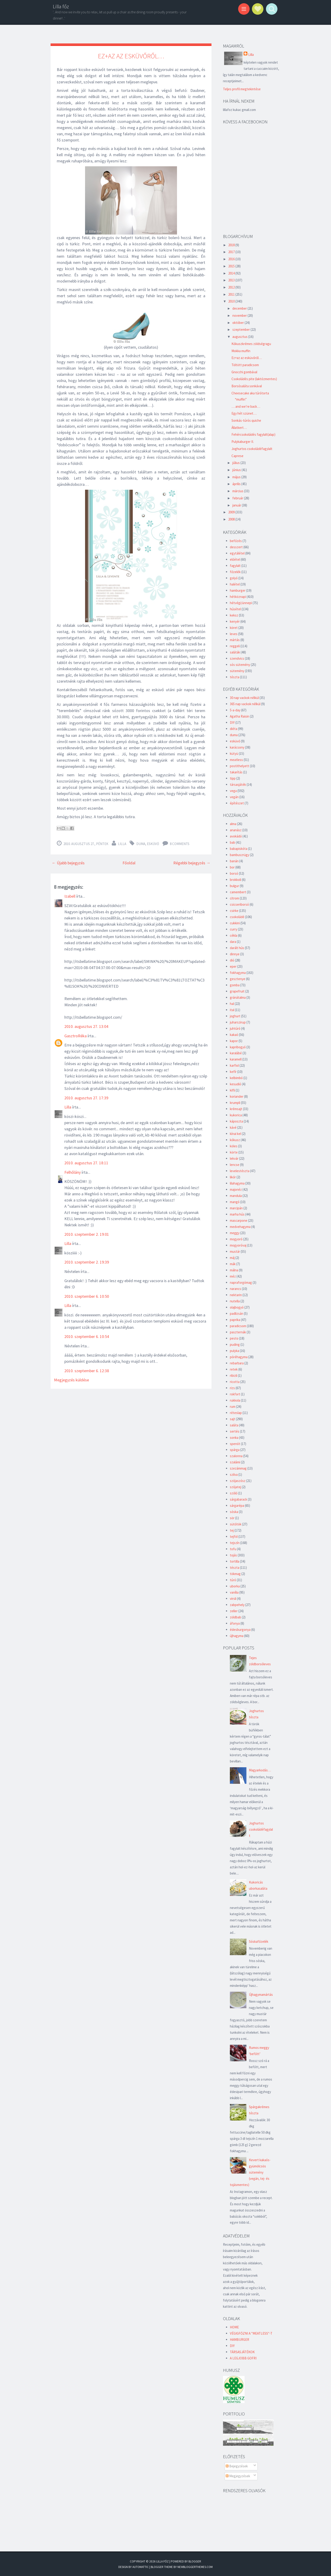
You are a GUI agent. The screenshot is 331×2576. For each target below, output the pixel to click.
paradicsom (238, 1326)
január (237, 505)
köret (234, 627)
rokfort (235, 1394)
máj (232, 1257)
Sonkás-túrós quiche (246, 420)
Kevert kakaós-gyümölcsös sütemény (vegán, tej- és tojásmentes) (250, 2172)
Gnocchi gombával (244, 372)
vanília (234, 1592)
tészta (234, 677)
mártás (235, 640)
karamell (236, 1059)
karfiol (234, 1065)
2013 (231, 280)
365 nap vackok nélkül (245, 704)
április (236, 484)
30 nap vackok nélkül (244, 698)
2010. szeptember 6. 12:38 (86, 1369)
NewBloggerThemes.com (195, 2567)
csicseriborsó (239, 904)
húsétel (235, 609)
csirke (234, 910)
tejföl (234, 1536)
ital (232, 1010)
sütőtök (235, 1524)
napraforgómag (241, 1282)
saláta (234, 1425)
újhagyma (236, 1636)
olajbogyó (237, 1307)
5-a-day (235, 710)
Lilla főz (61, 6)
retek (234, 1369)
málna (234, 1270)
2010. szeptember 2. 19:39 (86, 1261)
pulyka (234, 1351)
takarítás (236, 772)
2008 (231, 519)
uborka (235, 1586)
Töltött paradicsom (245, 365)
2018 (231, 245)
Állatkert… (239, 427)
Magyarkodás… (260, 1770)
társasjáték (238, 784)
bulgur (234, 886)
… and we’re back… (245, 406)
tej (232, 1530)
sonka (234, 1437)
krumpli (235, 1102)
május (236, 477)
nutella (235, 1301)
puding (235, 1344)
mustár (235, 1251)
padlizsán (236, 1313)
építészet (237, 803)
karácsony (237, 747)
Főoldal (129, 862)
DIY (232, 722)
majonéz (236, 1189)
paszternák (238, 1332)
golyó (234, 578)
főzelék (235, 572)
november (240, 315)
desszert (236, 547)
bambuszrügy (239, 855)
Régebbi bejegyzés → (191, 862)
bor (232, 867)
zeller (234, 1611)
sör (232, 1518)
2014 (231, 273)
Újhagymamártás (261, 1994)
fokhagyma (238, 972)
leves (233, 634)
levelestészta (239, 1171)
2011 (231, 294)
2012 (231, 287)
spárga (235, 1450)
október (238, 322)
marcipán (236, 1208)
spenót (235, 1444)
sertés (234, 1431)
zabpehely (237, 1605)
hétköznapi (238, 596)
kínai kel (235, 1133)
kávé (233, 1127)
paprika (235, 1320)
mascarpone (238, 1220)
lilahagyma (237, 1183)
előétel (235, 559)
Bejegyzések (237, 2466)
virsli (233, 1598)
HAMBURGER (239, 2339)
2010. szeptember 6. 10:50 (86, 1295)
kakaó (234, 1034)
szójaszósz (237, 1481)
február (238, 498)
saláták (235, 652)
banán (234, 861)
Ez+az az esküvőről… (131, 55)
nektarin (236, 1295)
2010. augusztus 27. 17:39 (86, 1097)
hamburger (237, 590)
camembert (238, 892)
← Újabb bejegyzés (68, 862)
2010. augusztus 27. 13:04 (86, 1025)
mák (233, 1264)
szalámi (235, 1462)
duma (140, 843)
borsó (234, 873)
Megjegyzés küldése (71, 1379)
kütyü (234, 753)
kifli (232, 1090)
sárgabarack (238, 1499)
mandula (236, 1195)
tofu (233, 1549)
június (237, 470)
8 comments (179, 843)
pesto (234, 1338)
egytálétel (237, 553)
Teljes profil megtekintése (242, 89)
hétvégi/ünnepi (241, 603)
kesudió (235, 1084)
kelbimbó (236, 1078)
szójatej (235, 1487)
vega (233, 791)
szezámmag (238, 1468)
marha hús (237, 1214)
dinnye (235, 954)
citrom (234, 898)
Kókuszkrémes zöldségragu (251, 344)
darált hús (237, 948)
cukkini (235, 923)
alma (233, 824)
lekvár (234, 1158)
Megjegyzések (238, 2476)
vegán (234, 797)
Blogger (194, 2561)
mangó (235, 1202)
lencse (234, 1164)
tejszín (235, 1543)
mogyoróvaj (238, 1245)
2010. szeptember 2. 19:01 (86, 1233)
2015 (231, 266)
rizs (232, 1388)
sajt (232, 1419)
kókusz (235, 1140)
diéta (233, 729)
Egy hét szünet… (244, 413)
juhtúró (235, 1028)
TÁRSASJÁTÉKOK (242, 2352)
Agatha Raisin (239, 716)
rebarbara (237, 1363)
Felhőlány (72, 1171)
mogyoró (236, 1239)
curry (233, 929)
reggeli (235, 646)
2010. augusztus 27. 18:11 (86, 1162)
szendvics (237, 658)
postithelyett (239, 766)
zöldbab (235, 1617)
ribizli (233, 1375)
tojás (233, 1555)
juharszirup (238, 1022)
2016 (231, 259)
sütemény (237, 671)
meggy (235, 1233)
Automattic (140, 2567)
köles (233, 1146)
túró (233, 1580)
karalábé (236, 1053)
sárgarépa (237, 1505)
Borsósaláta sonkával (246, 386)
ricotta (235, 1382)
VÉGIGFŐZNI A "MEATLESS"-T (251, 2333)
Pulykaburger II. (242, 441)
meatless (236, 760)
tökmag (235, 1574)
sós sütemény (240, 664)
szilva (234, 1474)
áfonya (235, 1623)
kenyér (235, 621)
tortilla (234, 1561)
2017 (231, 252)
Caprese (237, 456)
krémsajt (236, 1109)
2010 (231, 301)
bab (232, 842)
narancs (235, 1289)
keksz (234, 615)
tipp (233, 778)
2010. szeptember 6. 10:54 (86, 1335)
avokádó (236, 836)
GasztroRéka (75, 1035)
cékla (233, 935)
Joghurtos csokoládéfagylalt (251, 449)
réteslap (236, 1413)
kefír (233, 1071)
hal (232, 1003)
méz (233, 1276)
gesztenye (237, 979)
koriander (236, 1096)
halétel (235, 584)
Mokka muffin (240, 351)
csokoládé (237, 917)
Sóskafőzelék (258, 1941)
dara (233, 941)
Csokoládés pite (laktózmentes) (254, 379)
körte (234, 1152)
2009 (231, 512)
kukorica (236, 1115)
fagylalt (235, 565)
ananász (236, 830)
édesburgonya (240, 1629)
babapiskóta (238, 848)
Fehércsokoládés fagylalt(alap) (253, 434)
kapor (234, 1041)
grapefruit (237, 991)
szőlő (233, 1493)
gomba (235, 985)
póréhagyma (239, 1357)
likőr (233, 1177)
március (238, 491)
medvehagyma (240, 1226)
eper (233, 966)
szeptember (241, 329)
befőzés (236, 541)
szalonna (236, 1456)
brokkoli (235, 879)
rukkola (235, 1400)
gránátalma (238, 997)
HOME (234, 2327)
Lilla (122, 843)
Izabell (69, 895)
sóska (234, 1512)
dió (232, 960)
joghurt (235, 1016)
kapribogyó (238, 1047)
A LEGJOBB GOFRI (243, 2358)
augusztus (240, 336)
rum (232, 1406)
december (240, 308)
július (236, 463)
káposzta (236, 1121)
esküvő (153, 843)
